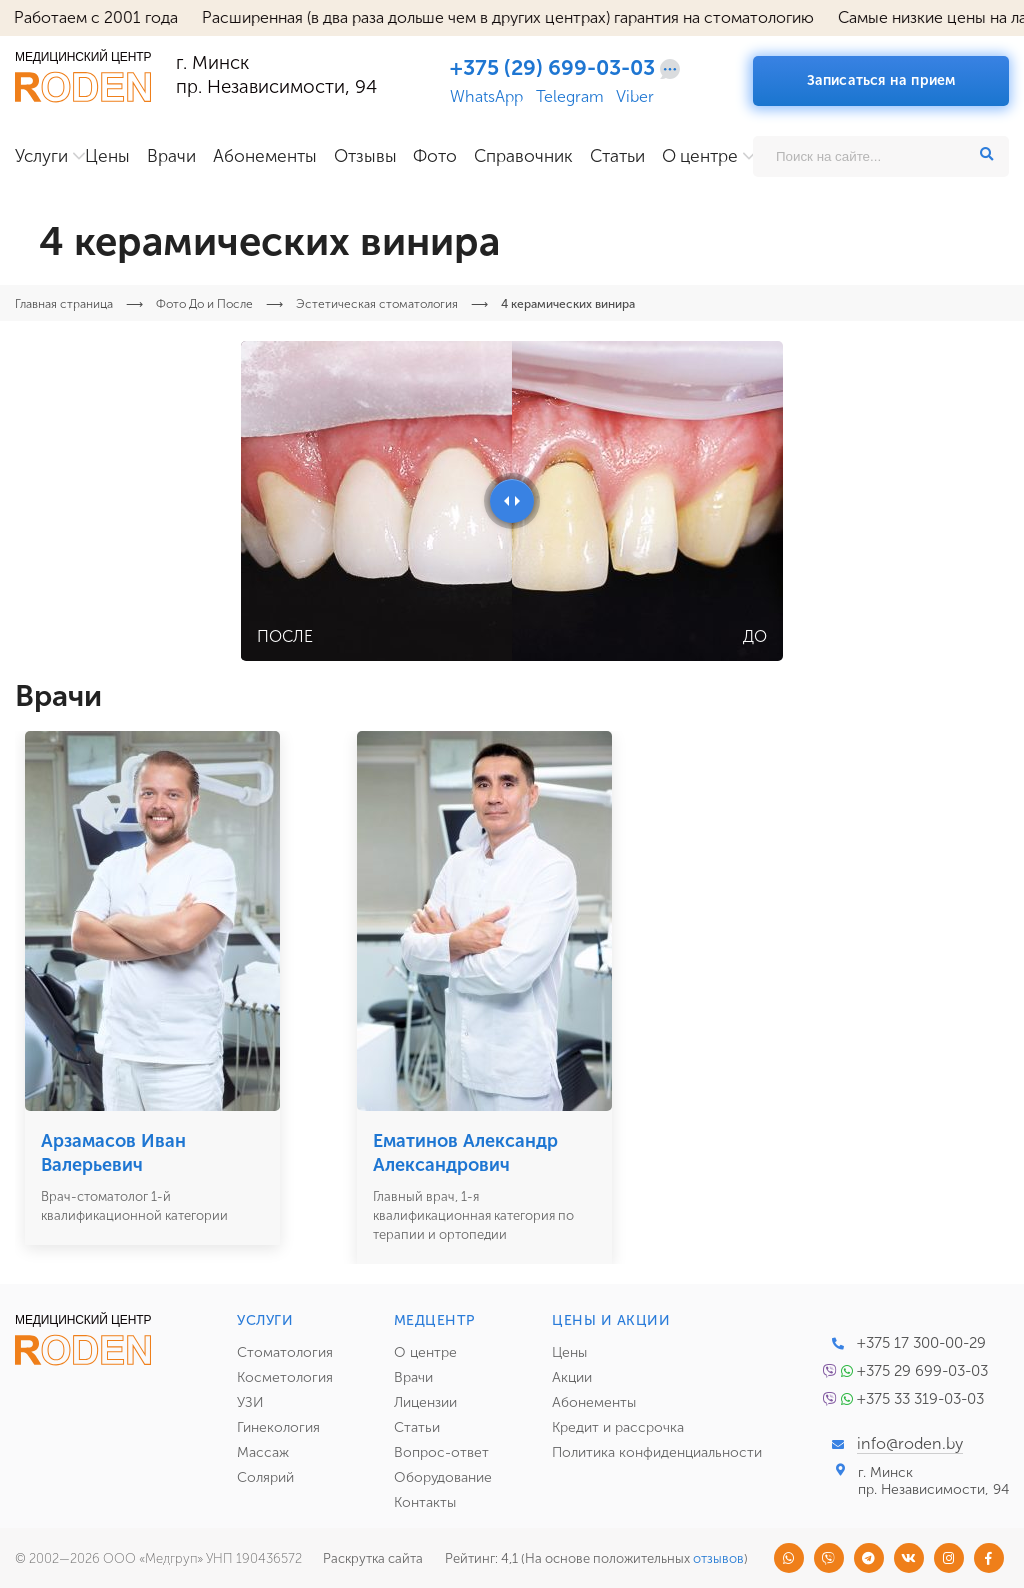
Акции (572, 1377)
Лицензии (425, 1402)
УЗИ (250, 1402)
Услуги (41, 156)
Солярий (265, 1477)
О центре (700, 156)
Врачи (171, 156)
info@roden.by (910, 1443)
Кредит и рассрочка (618, 1427)
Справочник (523, 156)
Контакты (425, 1502)
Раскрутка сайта (373, 1558)
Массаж (263, 1452)
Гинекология (278, 1427)
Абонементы (265, 156)
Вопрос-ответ (441, 1452)
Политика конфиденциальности (657, 1452)
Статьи (617, 156)
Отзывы (365, 156)
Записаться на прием (881, 80)
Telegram (570, 97)
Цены (107, 156)
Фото (435, 156)
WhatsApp (486, 97)
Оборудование (443, 1477)
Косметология (285, 1377)
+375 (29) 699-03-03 (552, 68)
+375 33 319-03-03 (920, 1399)
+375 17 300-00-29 (921, 1343)
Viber (635, 97)
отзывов (718, 1558)
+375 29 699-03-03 (922, 1371)
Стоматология (285, 1352)
